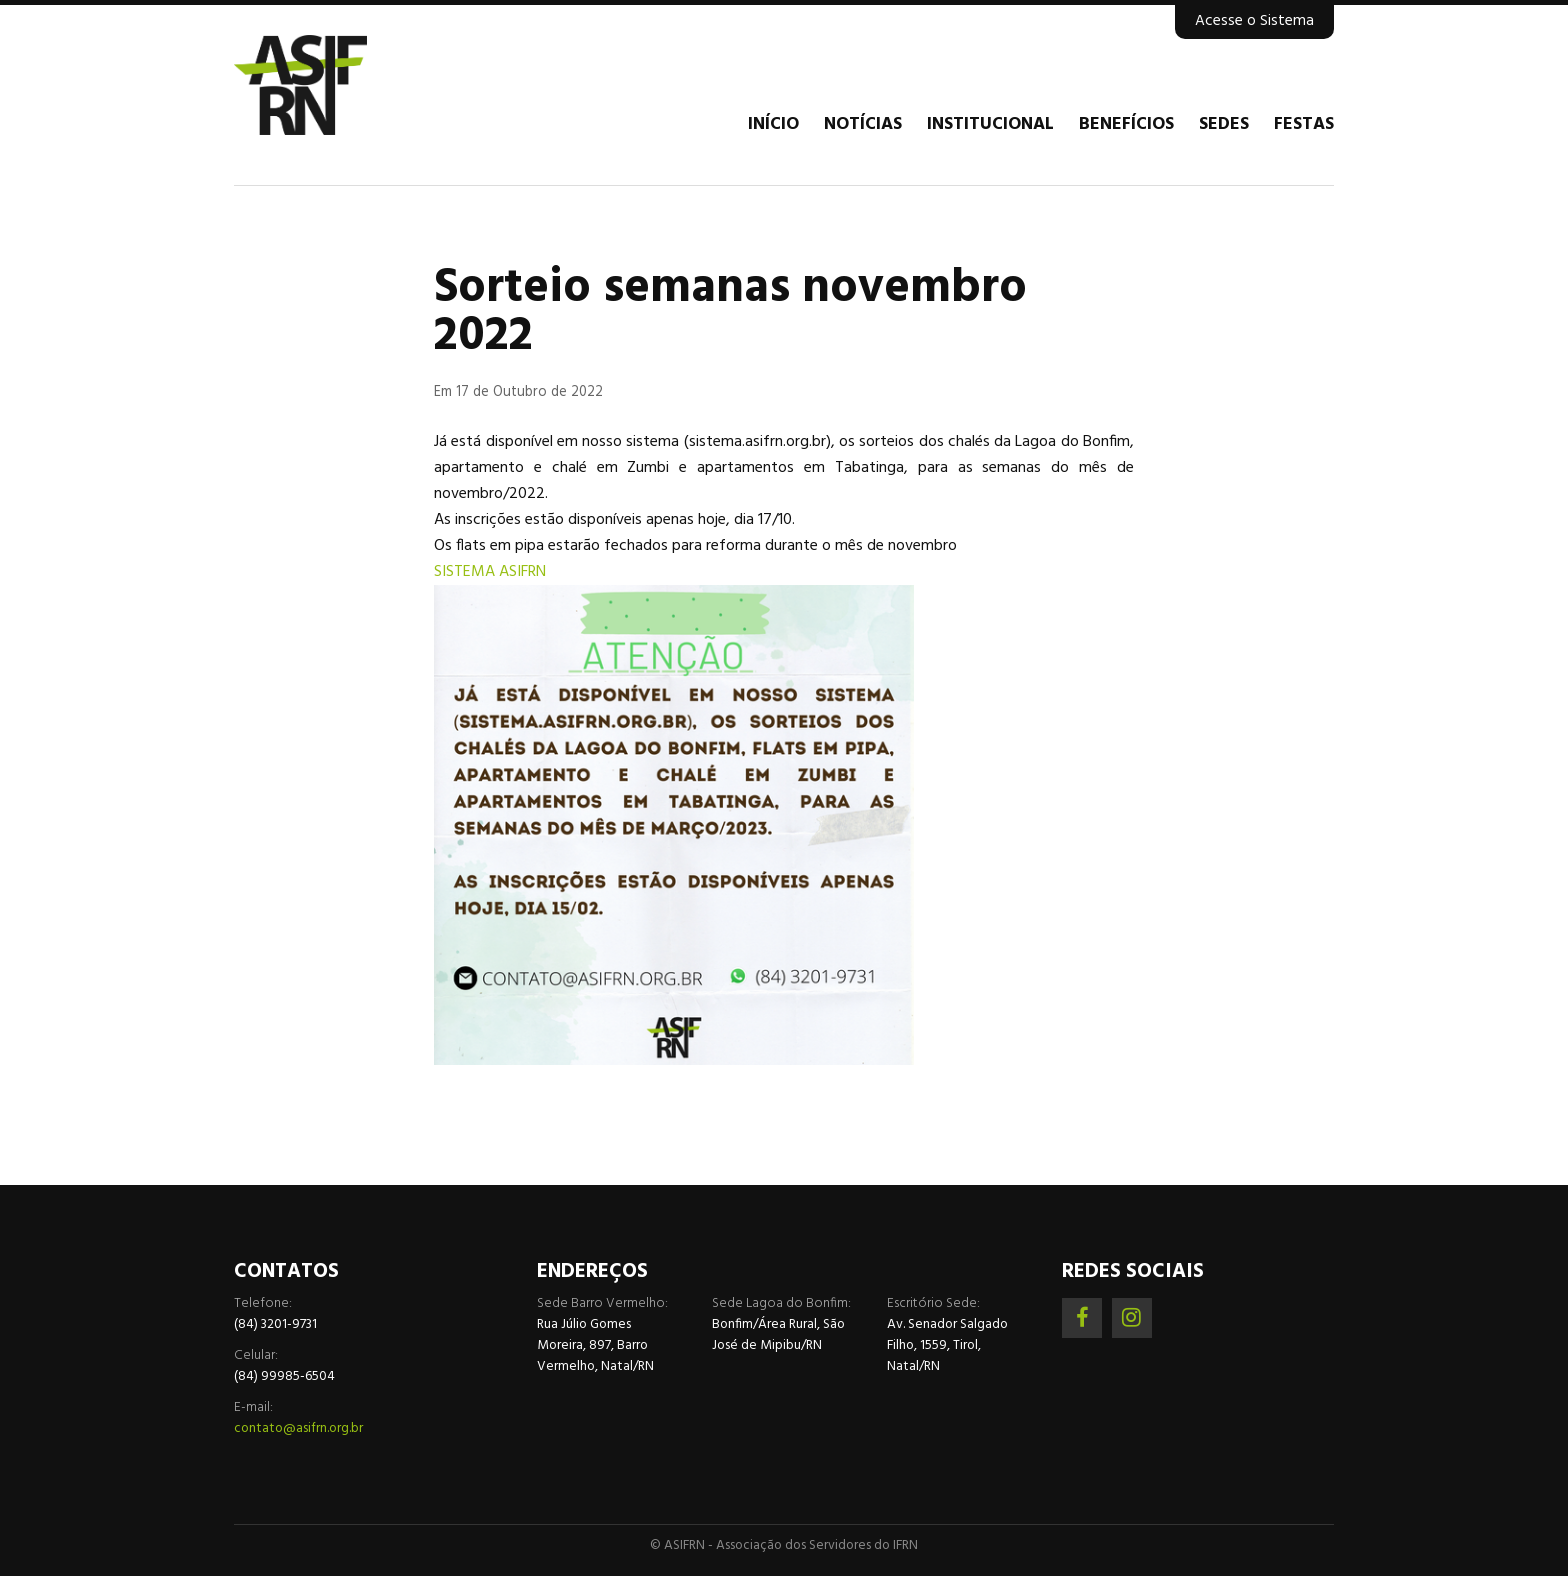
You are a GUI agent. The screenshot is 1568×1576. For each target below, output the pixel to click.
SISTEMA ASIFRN (490, 572)
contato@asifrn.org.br (298, 1428)
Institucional (990, 125)
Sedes (1224, 125)
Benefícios (1126, 125)
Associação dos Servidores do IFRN (354, 85)
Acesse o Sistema (1254, 21)
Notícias (863, 125)
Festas (1304, 125)
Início (773, 125)
